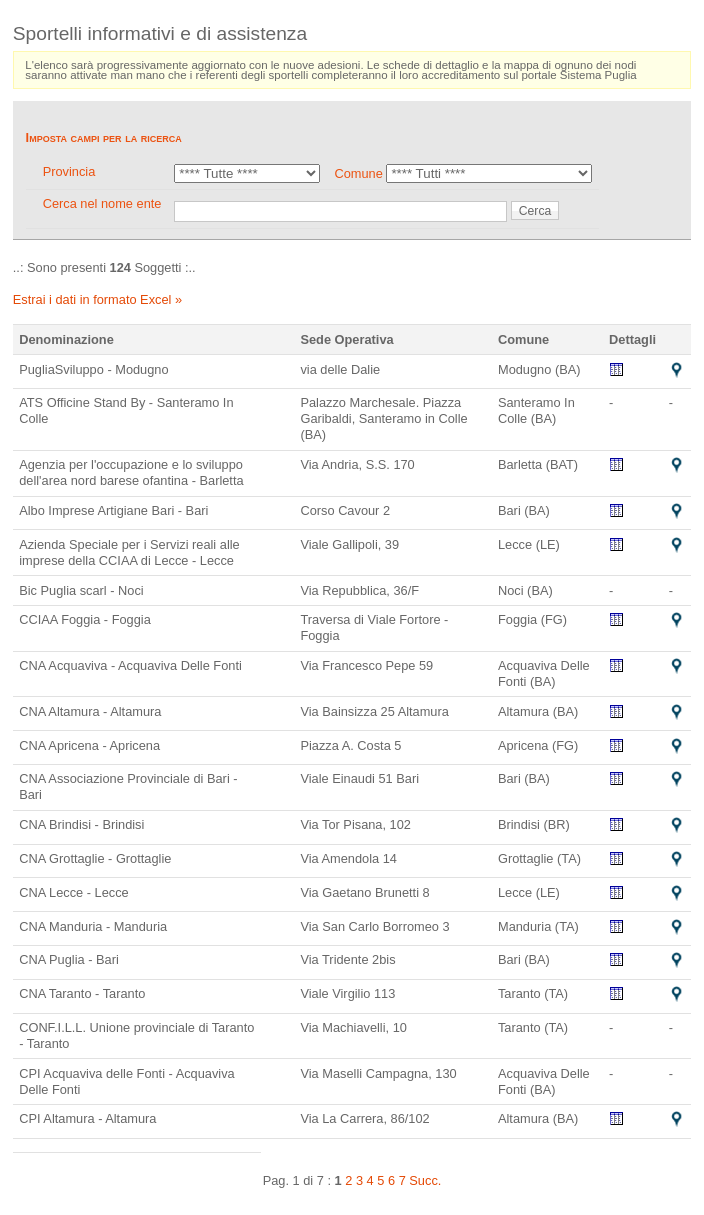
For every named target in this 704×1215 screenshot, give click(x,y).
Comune (358, 173)
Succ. (425, 1180)
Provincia (69, 171)
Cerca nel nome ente (102, 203)
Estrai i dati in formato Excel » (97, 299)
